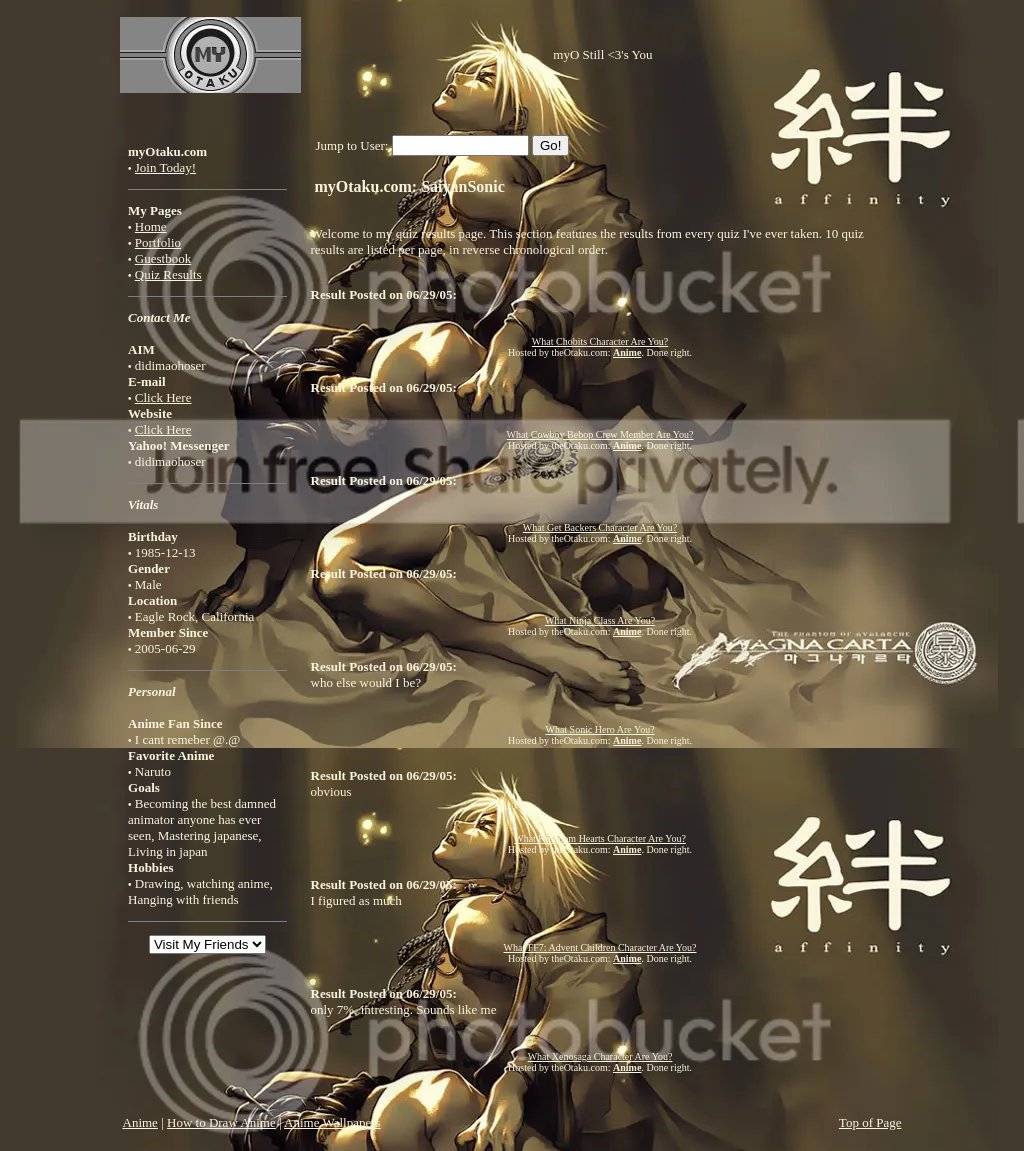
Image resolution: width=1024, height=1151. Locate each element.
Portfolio (158, 242)
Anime (140, 1122)
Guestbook (163, 258)
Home (151, 226)
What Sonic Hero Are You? (599, 729)
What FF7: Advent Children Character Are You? (600, 947)
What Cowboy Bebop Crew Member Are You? (600, 434)
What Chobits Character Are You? (600, 341)
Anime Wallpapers (332, 1122)
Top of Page (870, 1122)
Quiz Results (168, 274)
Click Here (163, 397)
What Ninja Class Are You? (600, 620)
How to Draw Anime (221, 1122)
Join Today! (165, 167)
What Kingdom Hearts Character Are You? (600, 838)
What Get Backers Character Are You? (600, 527)
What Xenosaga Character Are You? (600, 1056)
